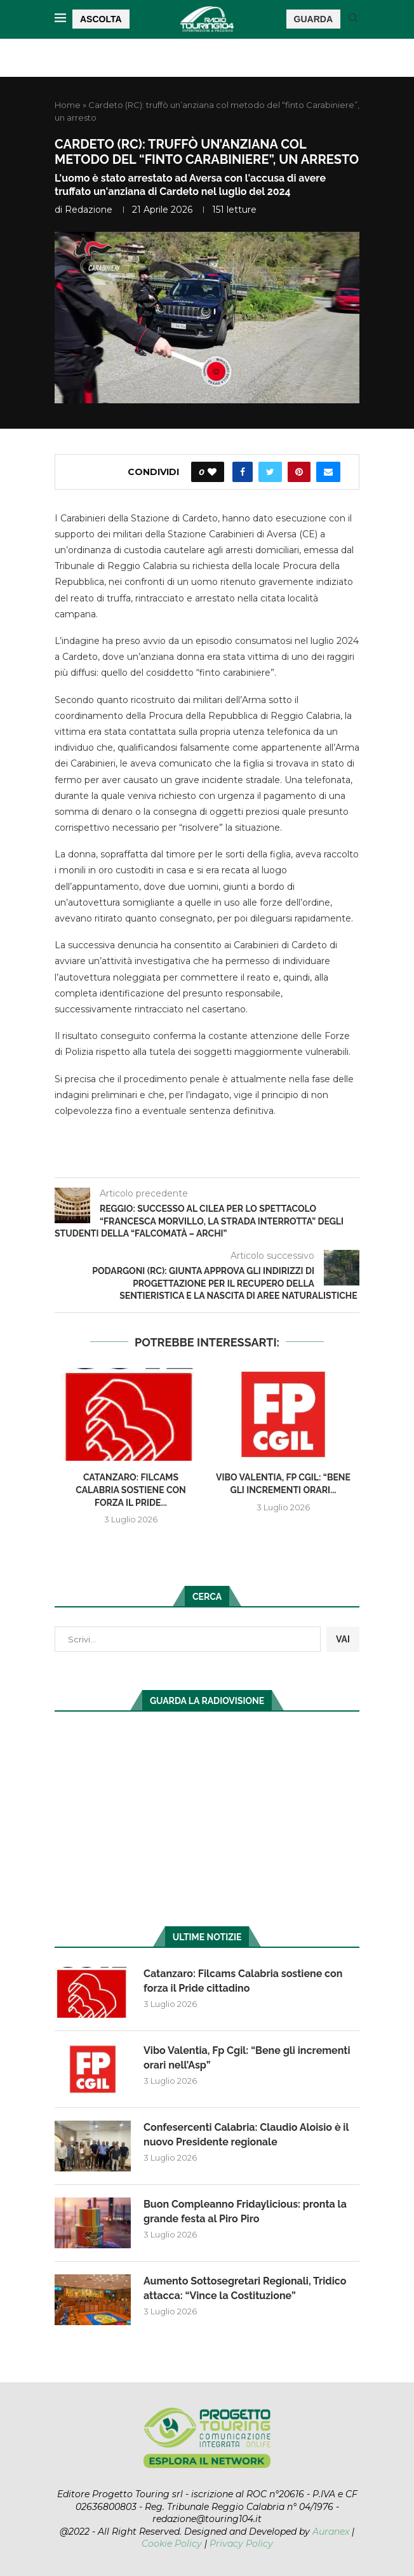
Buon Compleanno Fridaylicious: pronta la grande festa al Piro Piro (245, 2211)
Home (68, 105)
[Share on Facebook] (242, 472)
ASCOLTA (101, 19)
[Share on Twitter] (270, 472)
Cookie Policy (172, 2543)
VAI (343, 1639)
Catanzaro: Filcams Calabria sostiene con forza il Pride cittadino (243, 1981)
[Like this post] (212, 472)
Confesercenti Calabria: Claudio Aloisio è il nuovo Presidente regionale (246, 2134)
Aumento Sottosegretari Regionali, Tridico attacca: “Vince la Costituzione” (245, 2288)
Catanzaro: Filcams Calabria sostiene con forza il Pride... (131, 1489)
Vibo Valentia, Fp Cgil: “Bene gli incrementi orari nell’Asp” (247, 2057)
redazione (88, 209)
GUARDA (313, 19)
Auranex (330, 2531)
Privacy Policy (241, 2543)
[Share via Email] (328, 472)
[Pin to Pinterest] (299, 472)
